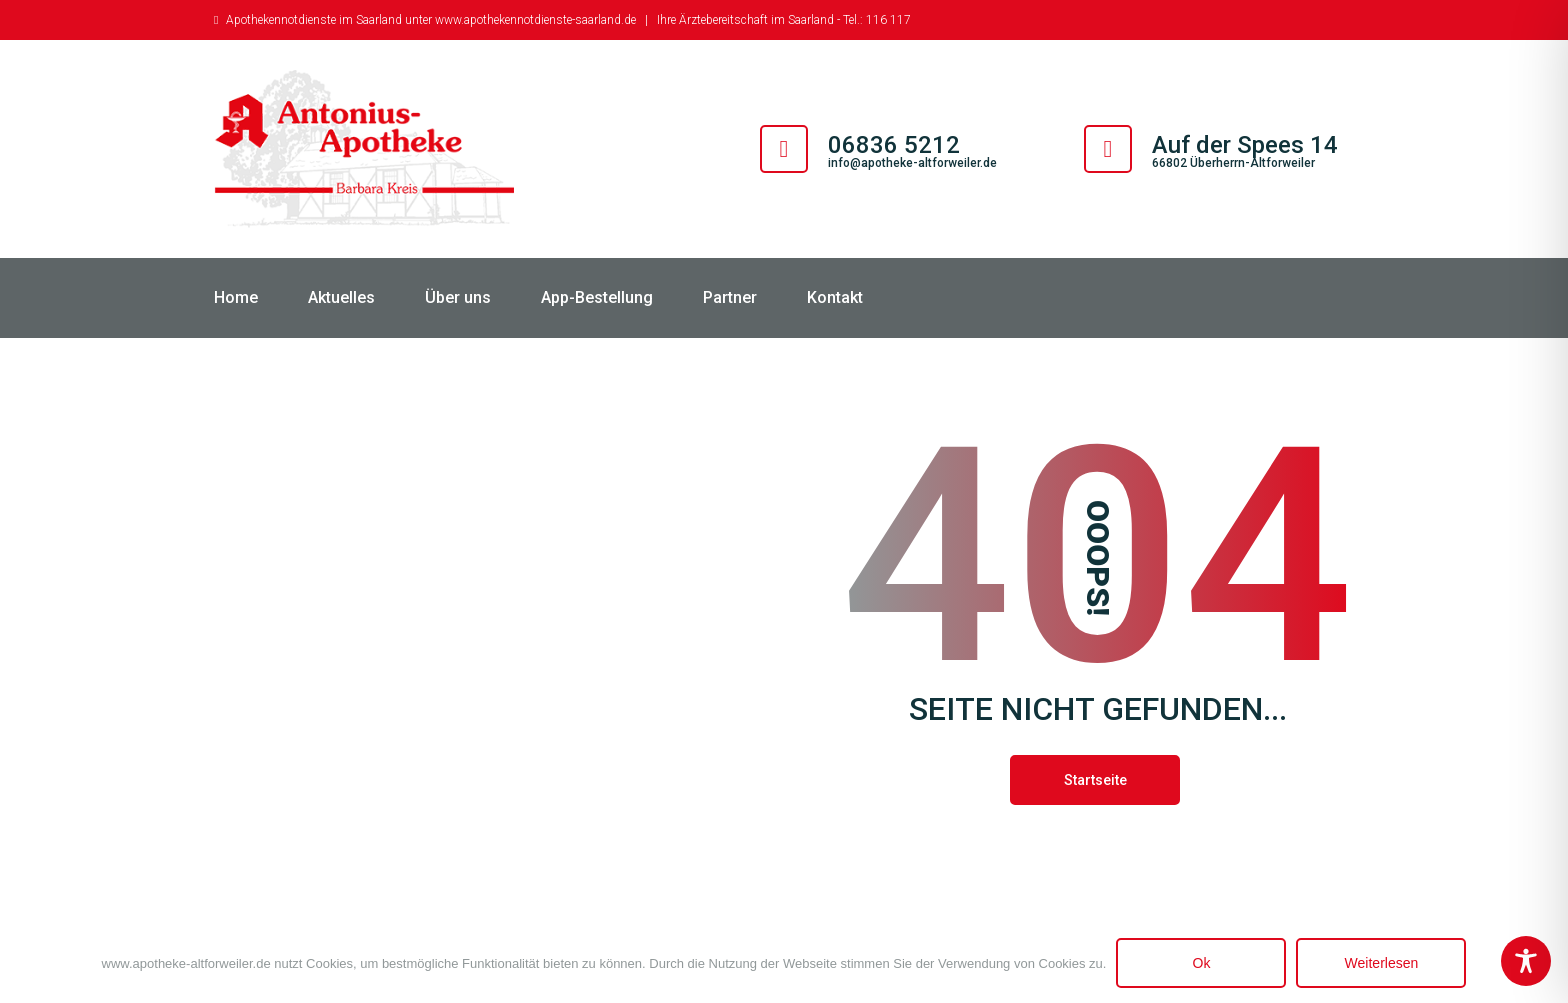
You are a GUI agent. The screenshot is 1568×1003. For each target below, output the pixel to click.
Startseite (1095, 780)
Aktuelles (341, 297)
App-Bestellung (597, 297)
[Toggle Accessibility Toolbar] (1526, 961)
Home (236, 297)
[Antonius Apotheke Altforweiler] (364, 149)
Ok (1202, 963)
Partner (730, 297)
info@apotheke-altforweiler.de (912, 163)
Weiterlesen (1382, 963)
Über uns (458, 297)
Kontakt (835, 297)
